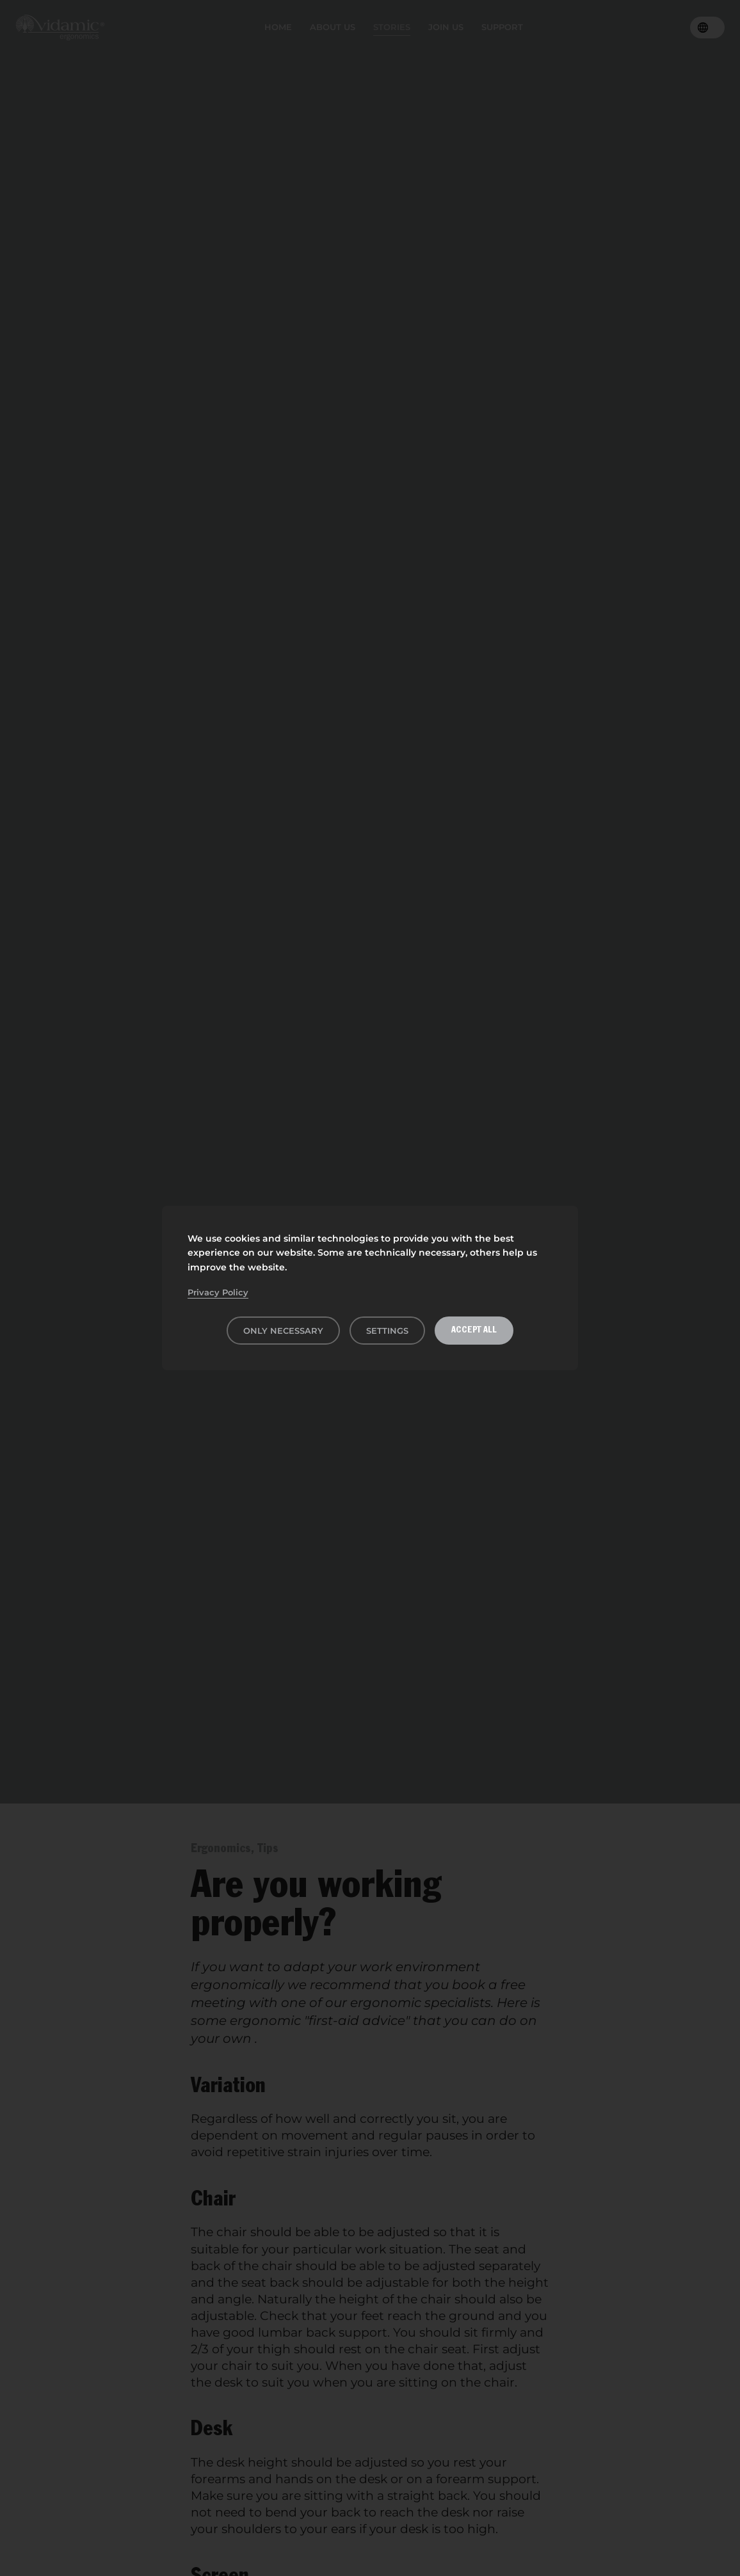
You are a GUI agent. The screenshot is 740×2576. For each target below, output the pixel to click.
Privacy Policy (218, 1292)
